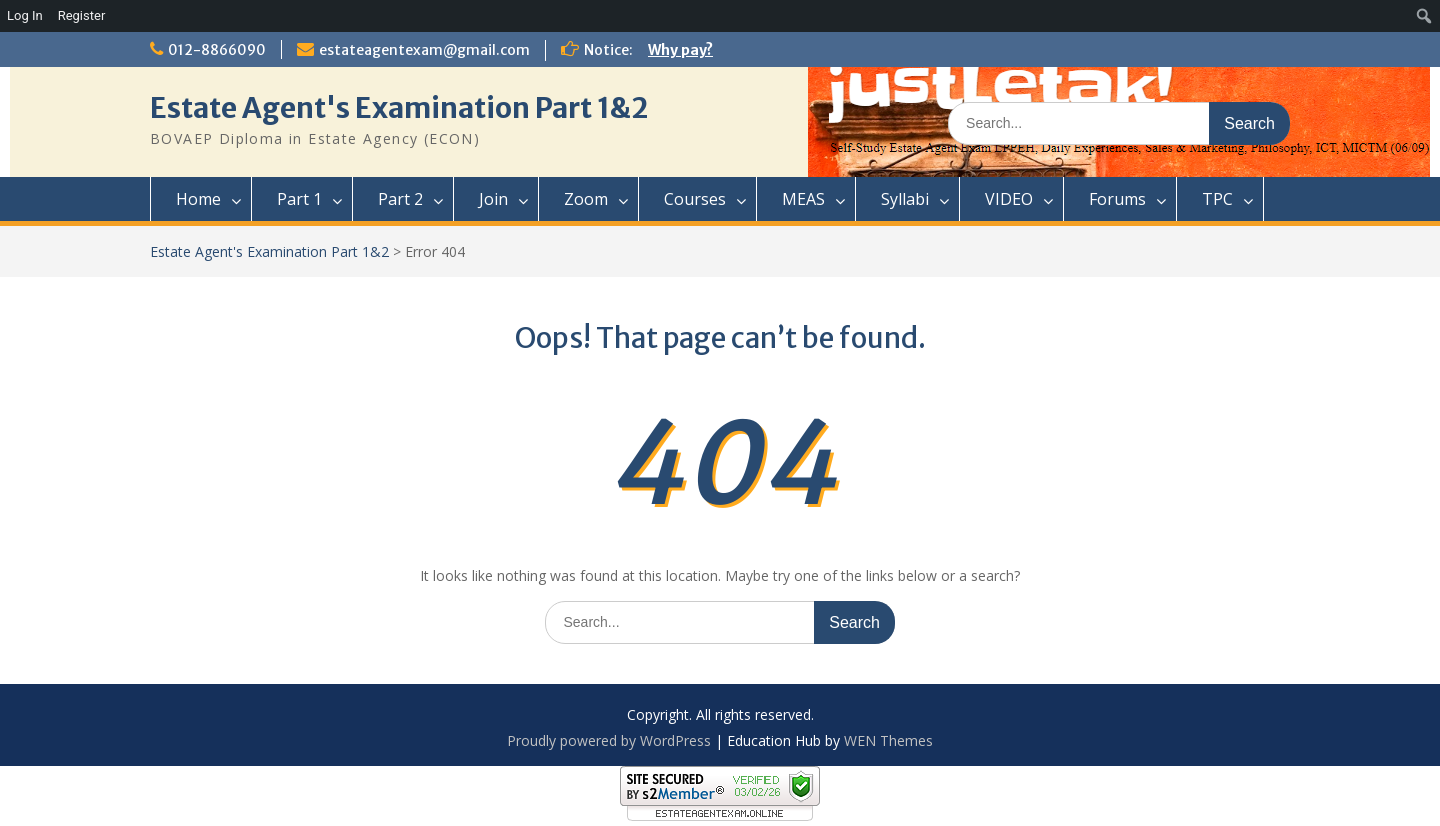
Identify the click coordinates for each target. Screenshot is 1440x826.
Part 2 (400, 199)
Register (82, 15)
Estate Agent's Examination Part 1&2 (399, 108)
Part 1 (299, 199)
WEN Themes (888, 740)
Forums (1117, 199)
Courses (695, 199)
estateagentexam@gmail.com (424, 50)
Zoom (586, 199)
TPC (1217, 199)
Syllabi (905, 199)
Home (198, 199)
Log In (25, 15)
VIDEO (1009, 199)
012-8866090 (217, 50)
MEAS (803, 199)
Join (493, 199)
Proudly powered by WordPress (609, 740)
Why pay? (680, 50)
